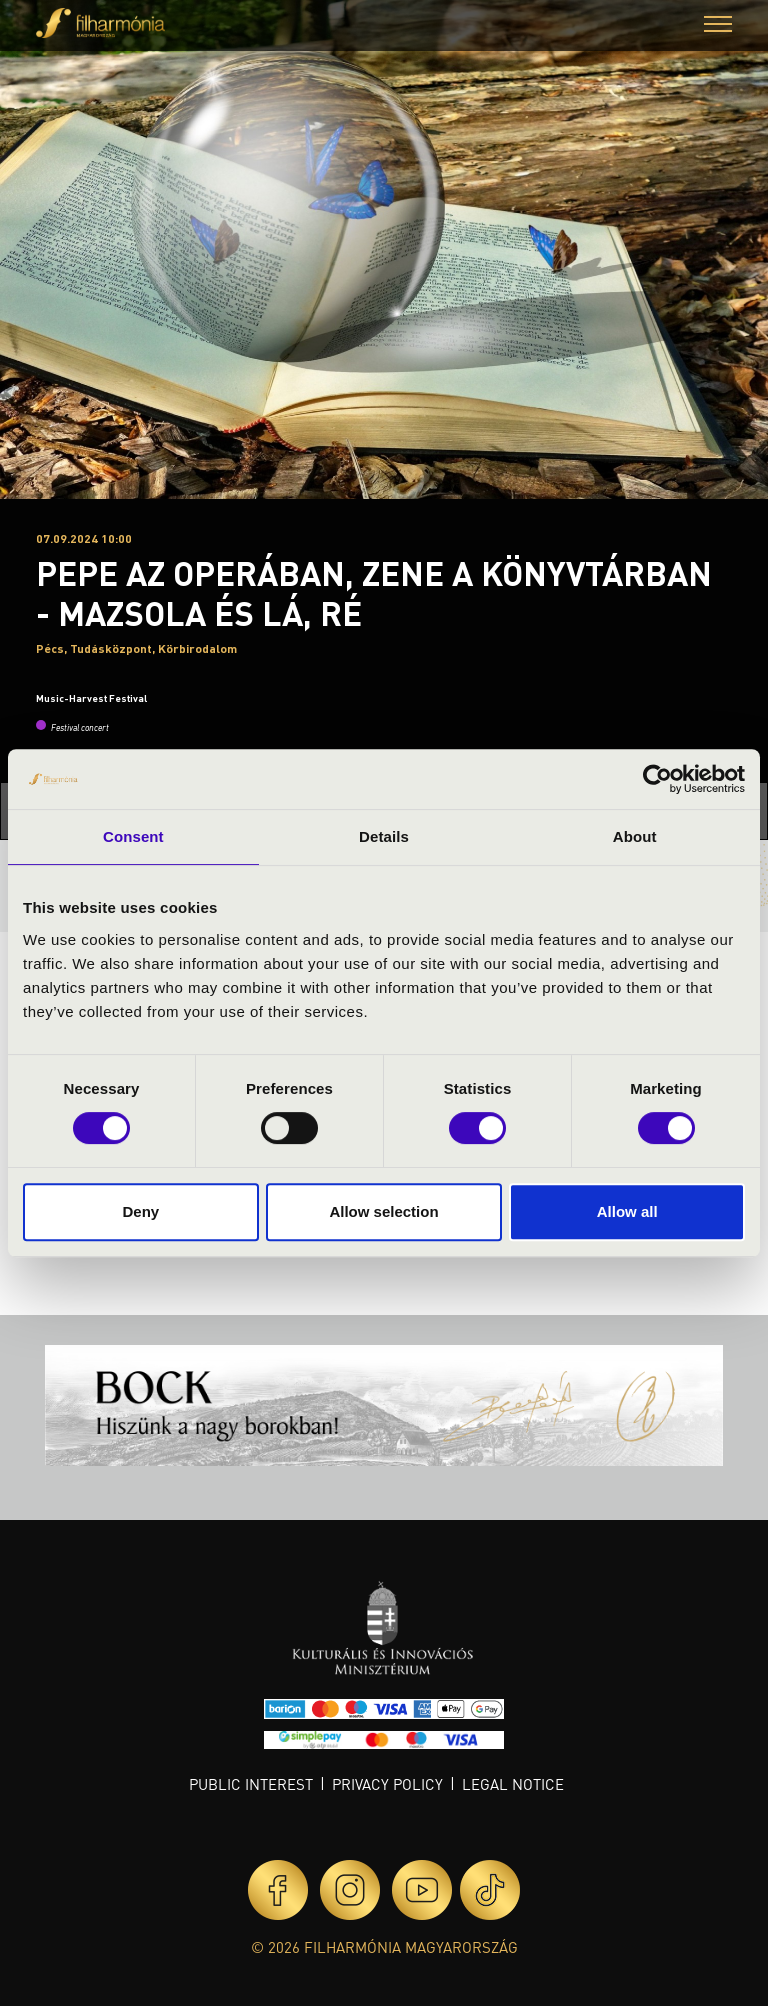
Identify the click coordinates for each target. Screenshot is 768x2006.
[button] (718, 26)
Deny (140, 1211)
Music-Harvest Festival (91, 698)
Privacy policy (387, 1784)
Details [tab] (384, 836)
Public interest (251, 1784)
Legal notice (513, 1784)
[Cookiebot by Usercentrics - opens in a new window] (657, 779)
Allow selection (383, 1211)
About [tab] (635, 836)
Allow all (627, 1211)
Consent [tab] (133, 836)
